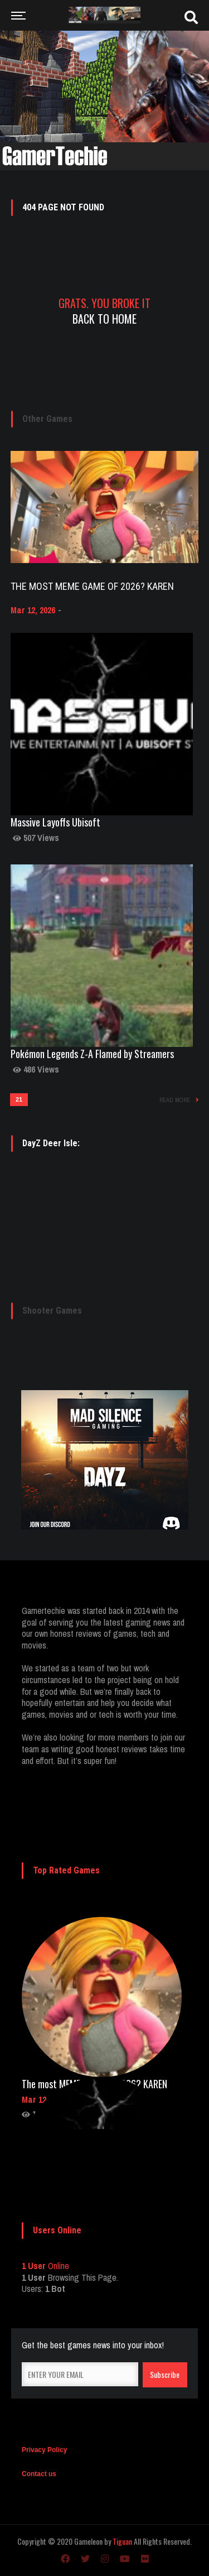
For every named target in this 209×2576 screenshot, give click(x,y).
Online (45, 2266)
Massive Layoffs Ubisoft (55, 822)
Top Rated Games (66, 1870)
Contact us (39, 2474)
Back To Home (104, 318)
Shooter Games (52, 1310)
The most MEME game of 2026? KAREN (92, 586)
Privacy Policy (44, 2450)
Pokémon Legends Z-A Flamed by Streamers (92, 1053)
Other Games (47, 419)
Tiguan (122, 2541)
